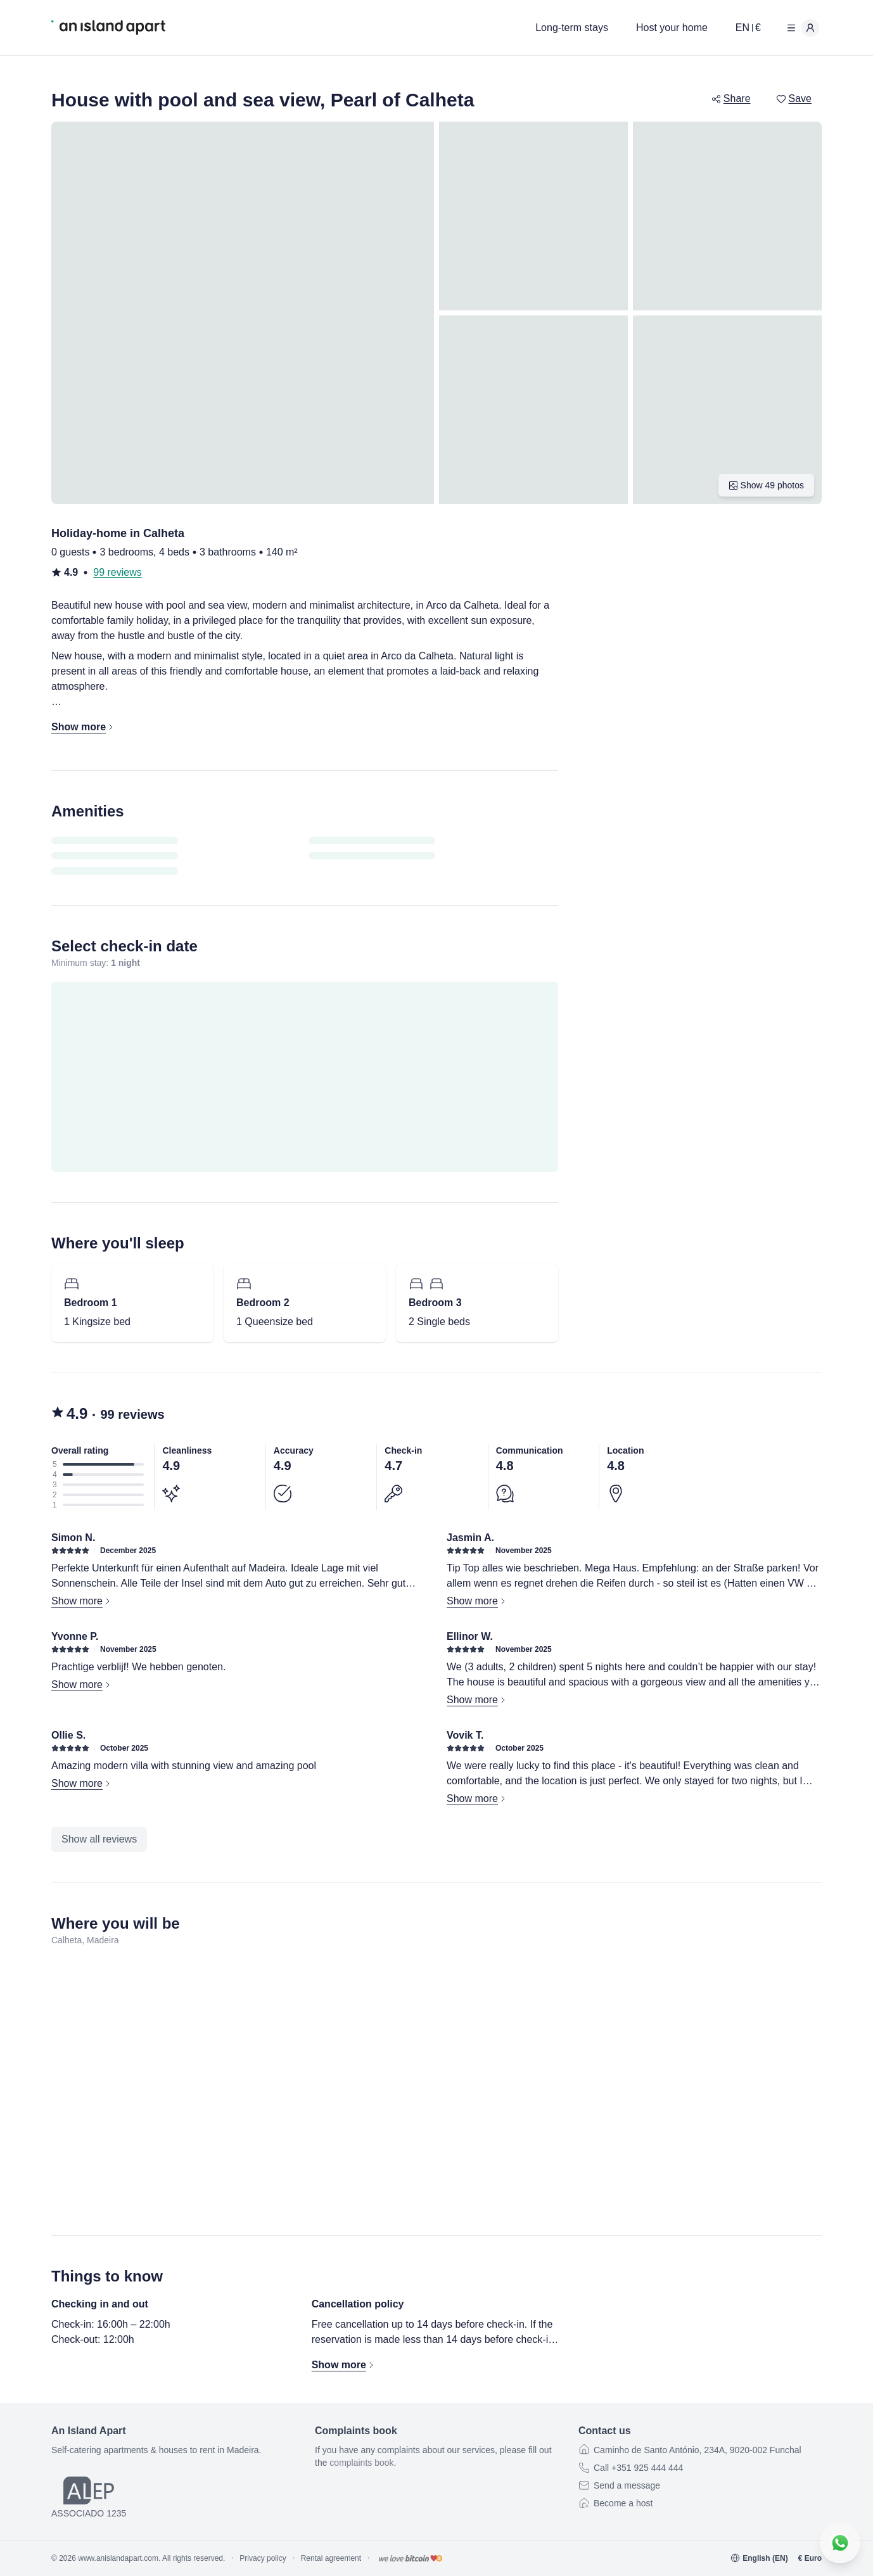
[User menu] (800, 27)
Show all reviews (99, 1839)
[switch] (781, 99)
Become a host (623, 2503)
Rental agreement (331, 2558)
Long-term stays (571, 27)
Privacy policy (262, 2558)
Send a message (627, 2485)
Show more (82, 1601)
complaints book (361, 2463)
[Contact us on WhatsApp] (840, 2543)
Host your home (672, 27)
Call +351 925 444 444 (638, 2468)
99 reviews (117, 572)
